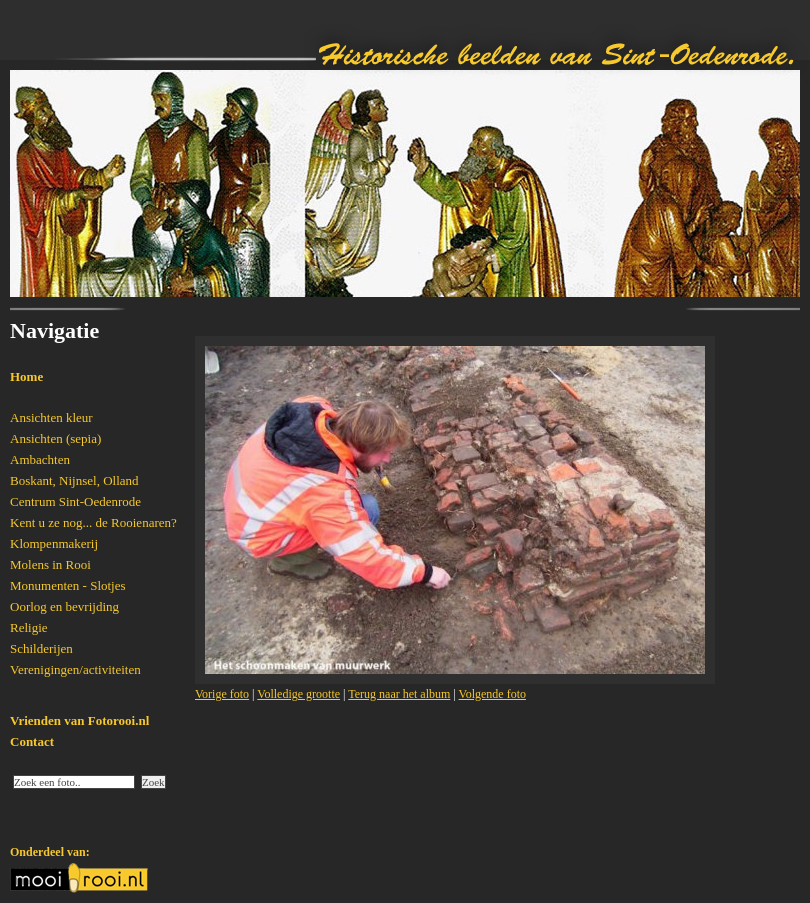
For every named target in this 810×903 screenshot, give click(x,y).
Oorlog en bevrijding (64, 606)
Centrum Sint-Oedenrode (75, 501)
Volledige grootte (298, 694)
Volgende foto (492, 694)
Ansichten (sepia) (55, 438)
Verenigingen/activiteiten (75, 669)
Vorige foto (222, 694)
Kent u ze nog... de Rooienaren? (93, 522)
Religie (29, 627)
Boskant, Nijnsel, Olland (74, 480)
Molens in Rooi (50, 564)
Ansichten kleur (51, 417)
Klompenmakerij (54, 543)
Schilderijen (41, 648)
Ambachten (40, 459)
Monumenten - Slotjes (68, 585)
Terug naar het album (399, 694)
